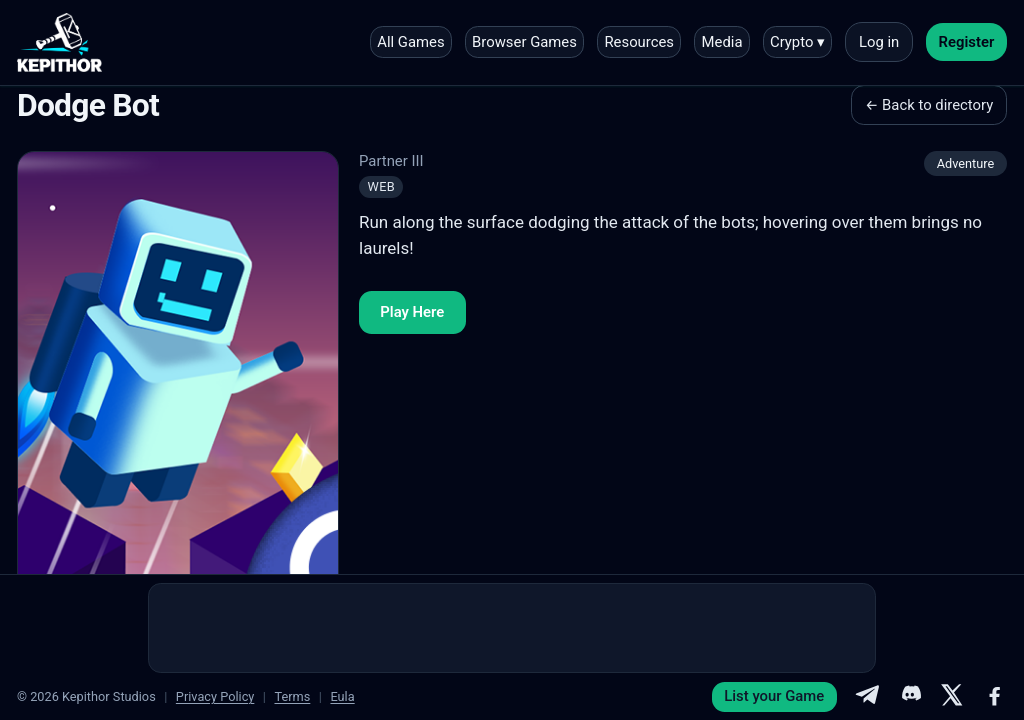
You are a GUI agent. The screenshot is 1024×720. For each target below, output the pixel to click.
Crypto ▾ (797, 42)
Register (967, 42)
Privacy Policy (215, 696)
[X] (952, 697)
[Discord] (910, 697)
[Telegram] (867, 697)
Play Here (412, 312)
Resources (639, 42)
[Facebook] (995, 697)
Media (722, 42)
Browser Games (524, 42)
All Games (410, 42)
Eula (342, 696)
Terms (292, 696)
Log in (879, 42)
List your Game (774, 696)
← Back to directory (929, 105)
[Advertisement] (512, 628)
